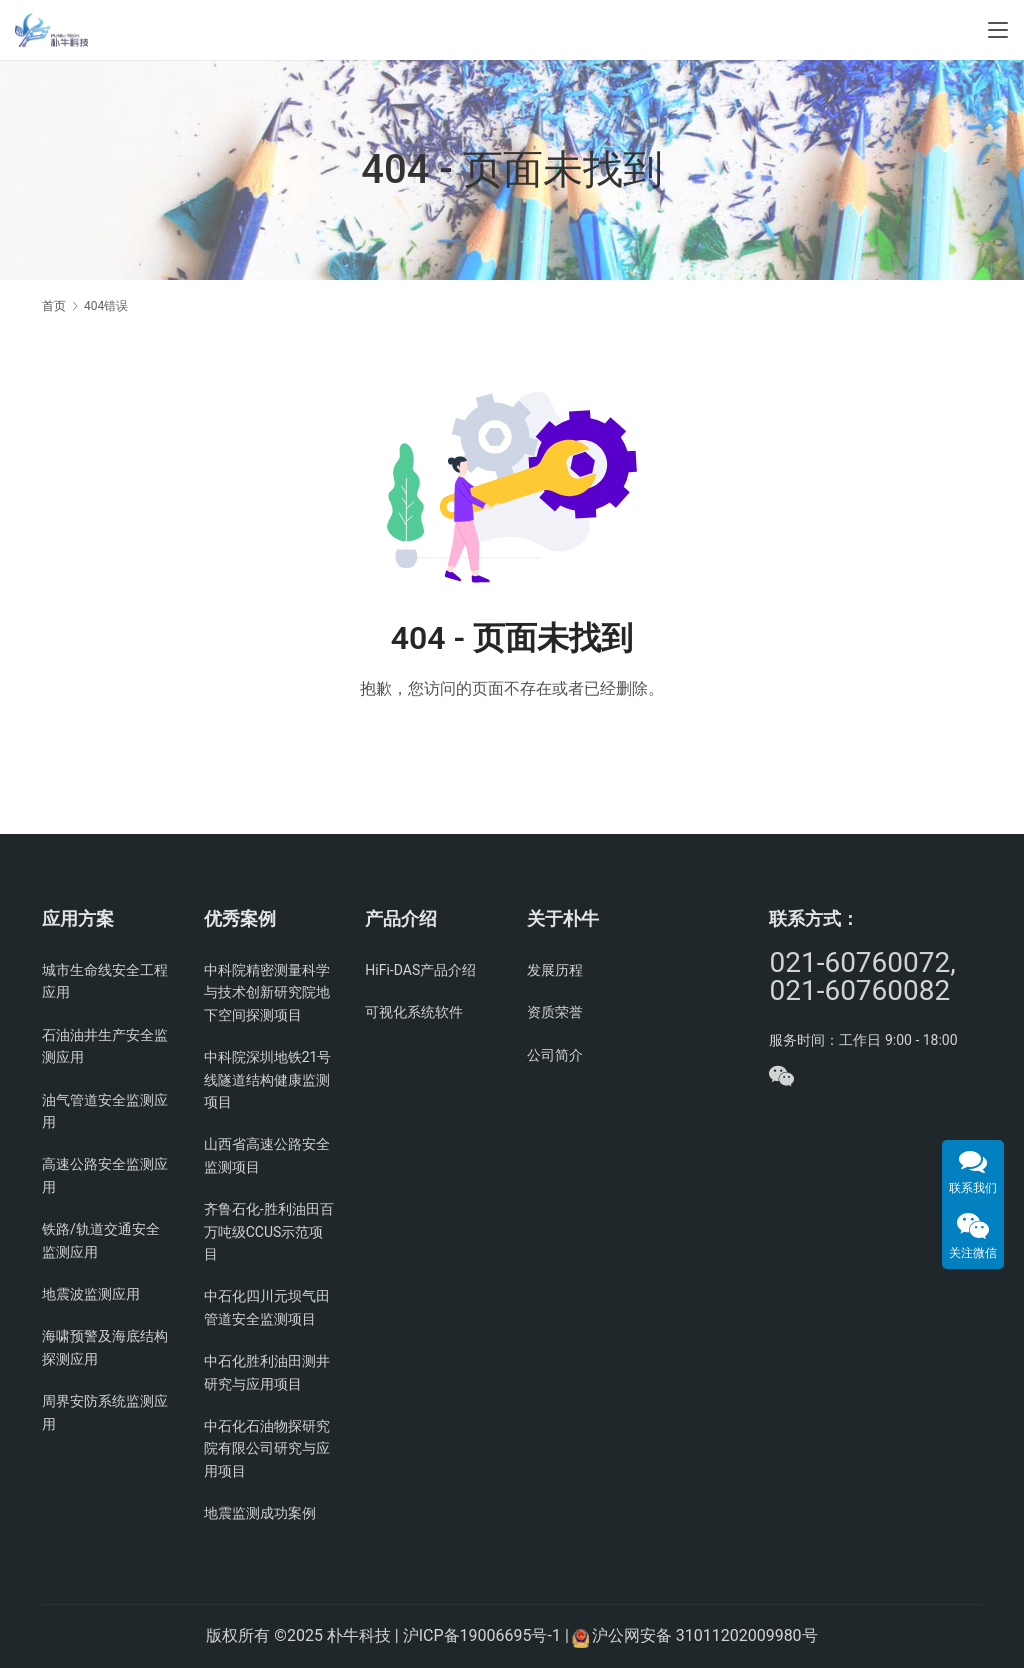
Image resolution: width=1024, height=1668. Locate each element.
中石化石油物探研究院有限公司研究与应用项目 (267, 1448)
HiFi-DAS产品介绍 (420, 970)
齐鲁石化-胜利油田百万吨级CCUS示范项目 (269, 1231)
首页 (54, 306)
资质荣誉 (555, 1012)
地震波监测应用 (91, 1294)
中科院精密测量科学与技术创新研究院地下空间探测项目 (267, 992)
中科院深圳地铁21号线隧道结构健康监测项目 (268, 1079)
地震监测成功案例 (260, 1513)
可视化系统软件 (414, 1012)
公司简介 (555, 1055)
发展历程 (555, 970)
